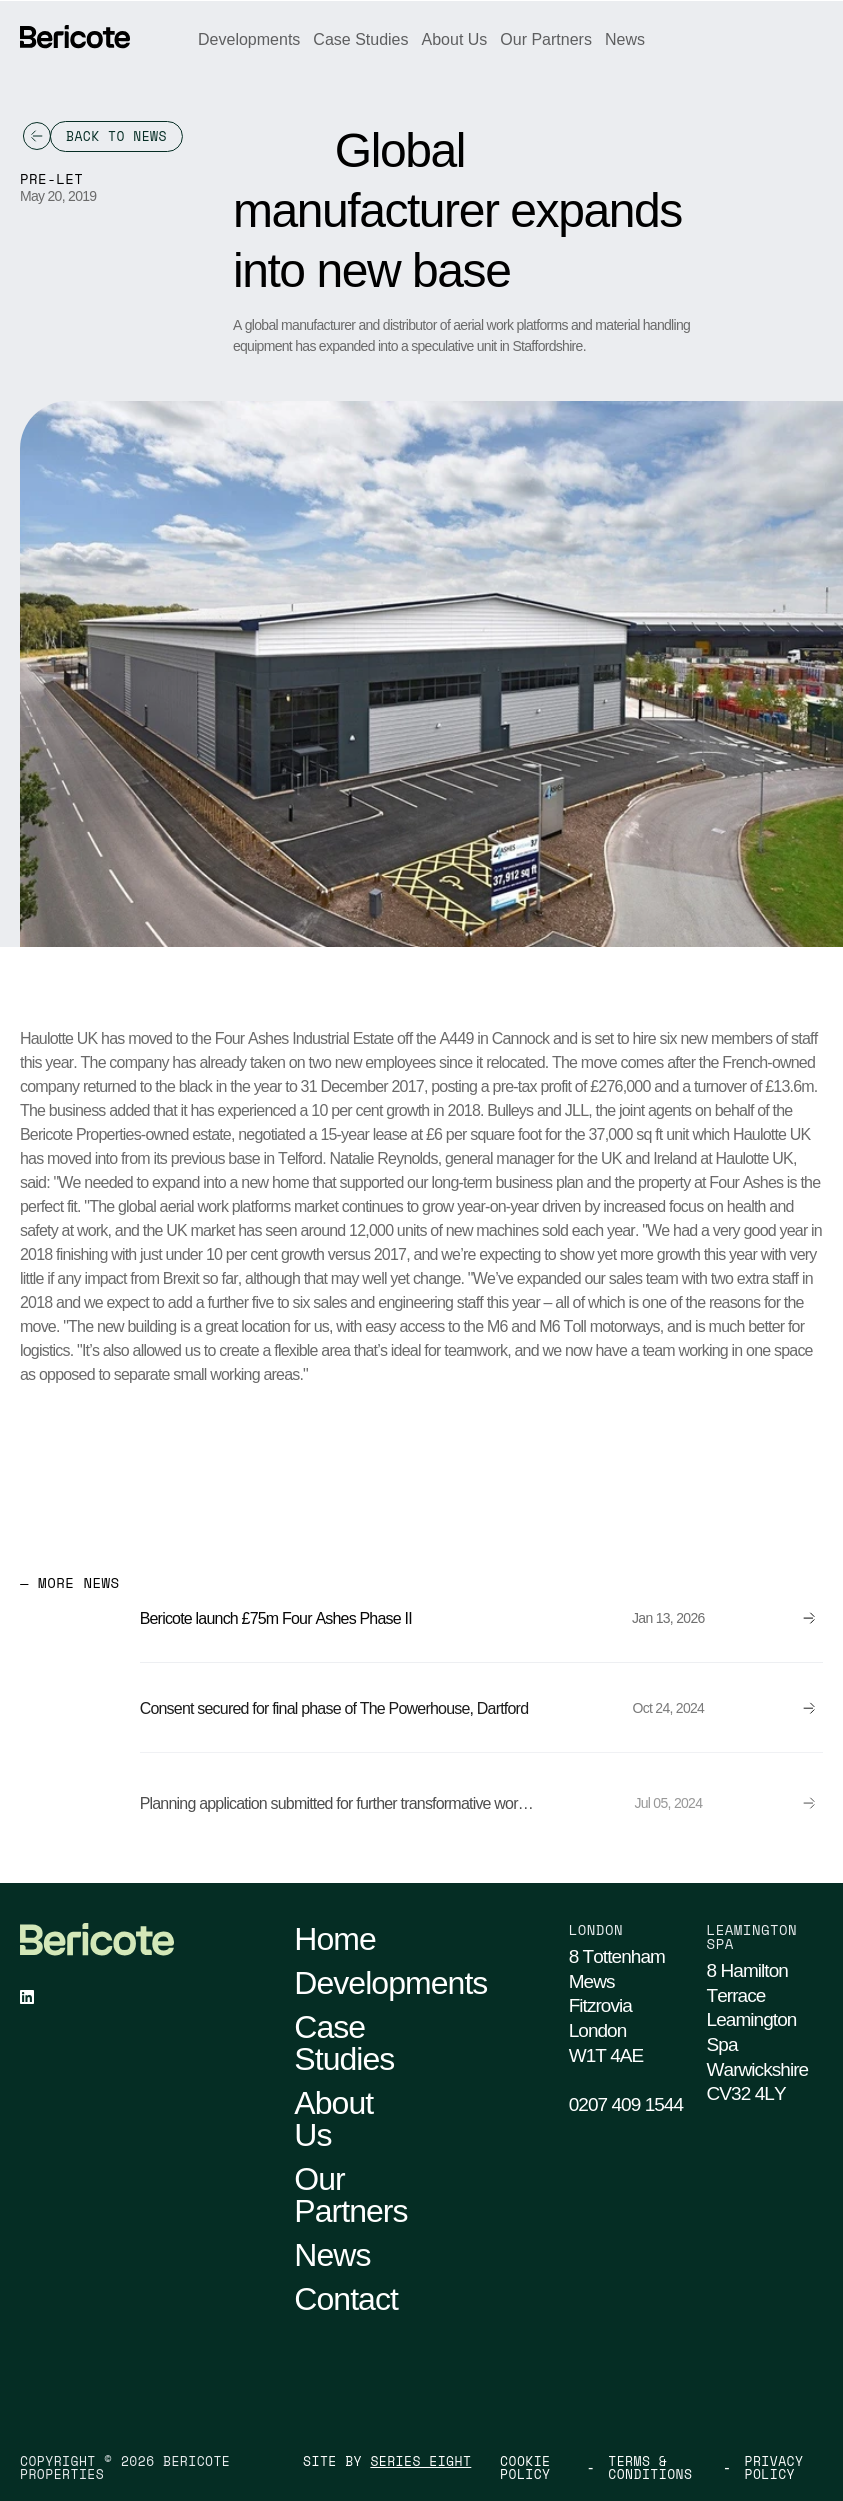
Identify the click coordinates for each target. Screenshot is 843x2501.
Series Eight (420, 2461)
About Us (455, 39)
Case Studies (360, 39)
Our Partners (546, 39)
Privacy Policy (774, 2468)
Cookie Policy (525, 2468)
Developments (249, 39)
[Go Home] (75, 37)
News (625, 39)
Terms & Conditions (650, 2468)
